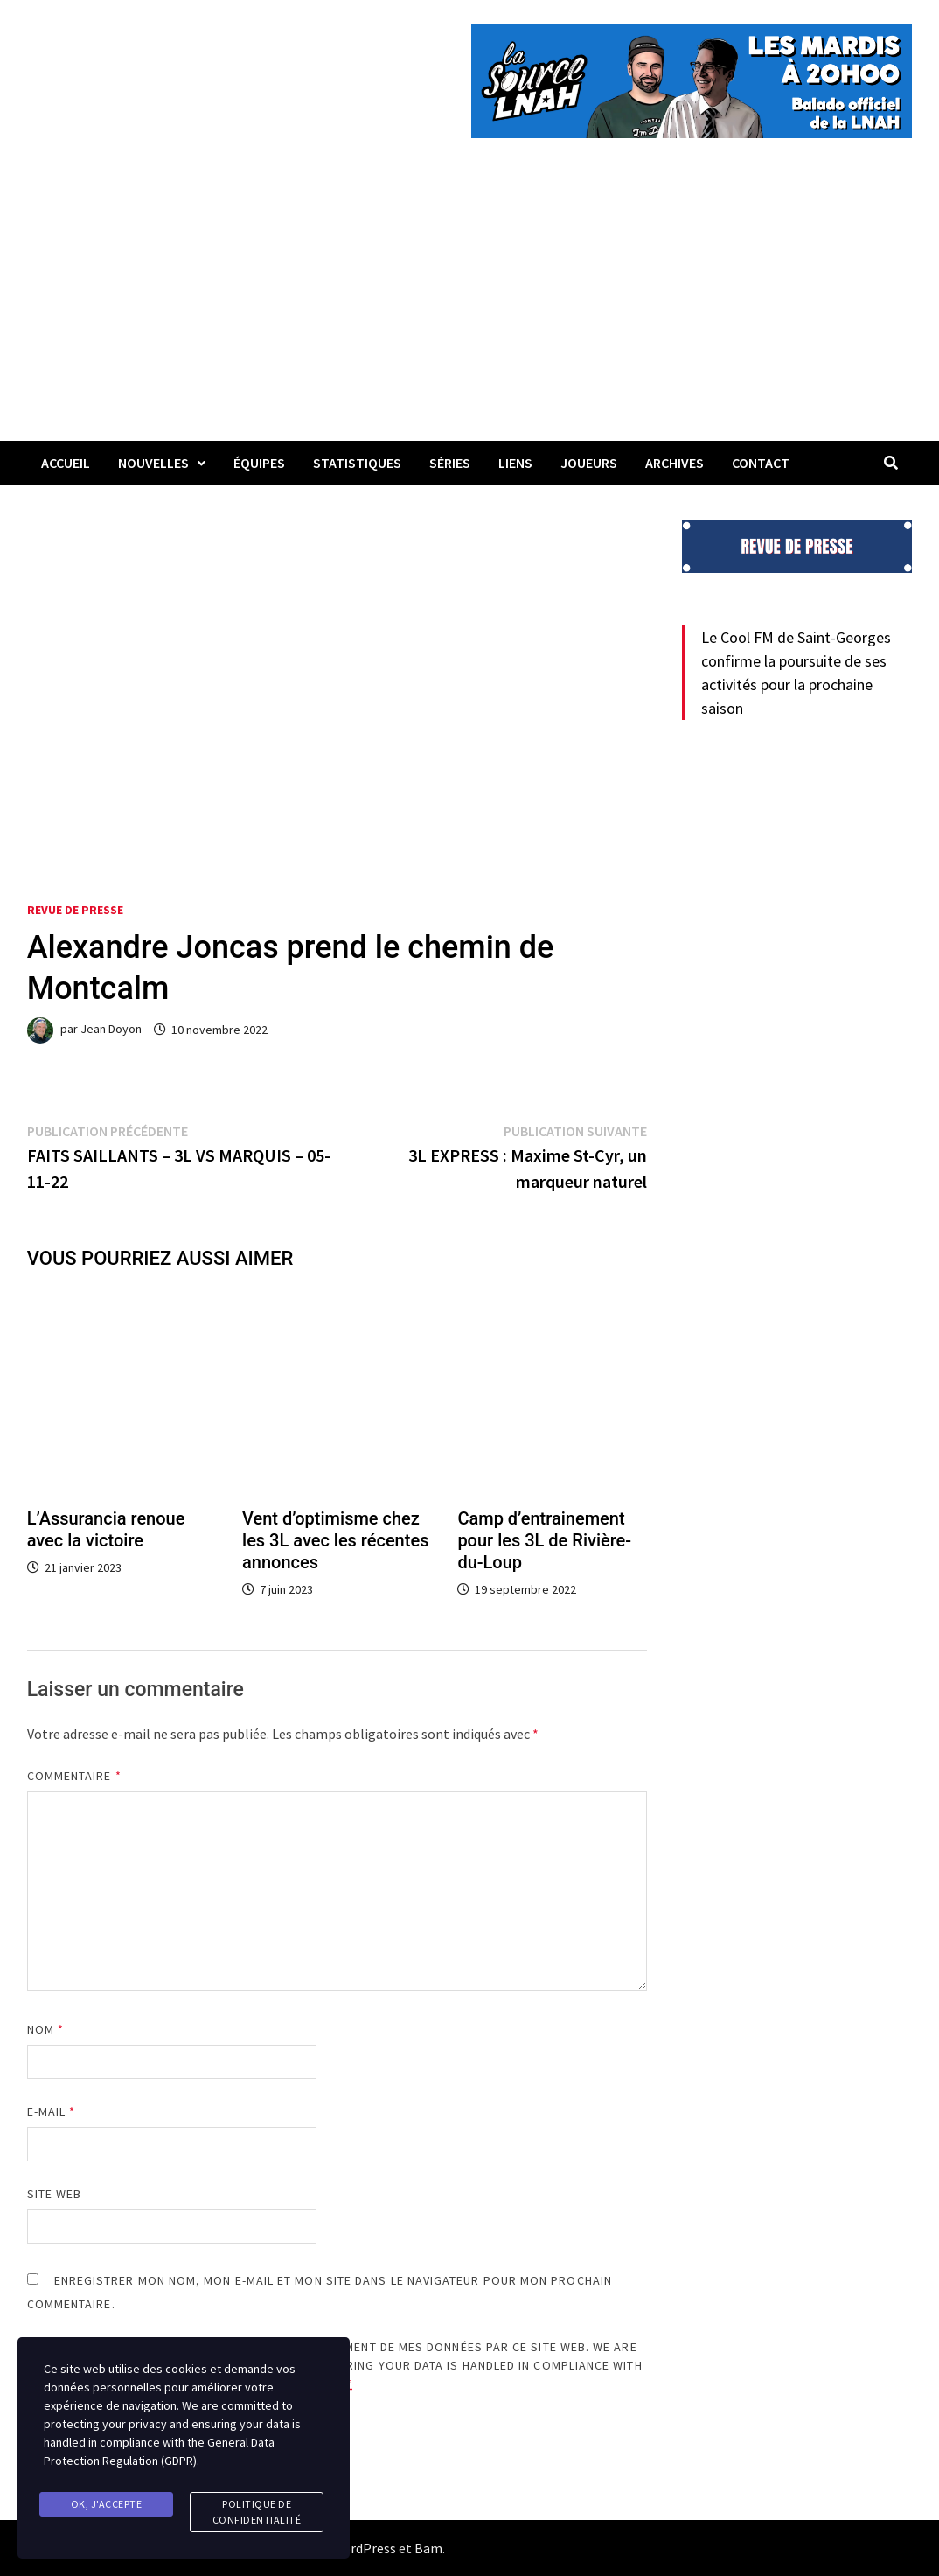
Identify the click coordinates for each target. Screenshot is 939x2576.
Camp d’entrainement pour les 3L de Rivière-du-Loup (544, 1540)
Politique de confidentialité (257, 2511)
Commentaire (74, 1776)
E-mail (51, 2111)
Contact (760, 462)
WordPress (363, 2548)
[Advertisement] (469, 309)
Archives (674, 462)
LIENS (515, 462)
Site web (54, 2194)
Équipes (259, 462)
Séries (449, 462)
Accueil (65, 462)
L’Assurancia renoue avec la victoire (106, 1529)
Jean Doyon (111, 1029)
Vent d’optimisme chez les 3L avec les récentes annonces (335, 1540)
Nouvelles (153, 462)
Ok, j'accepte (107, 2503)
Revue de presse (75, 910)
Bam (428, 2548)
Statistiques (357, 462)
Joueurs (588, 462)
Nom (45, 2029)
